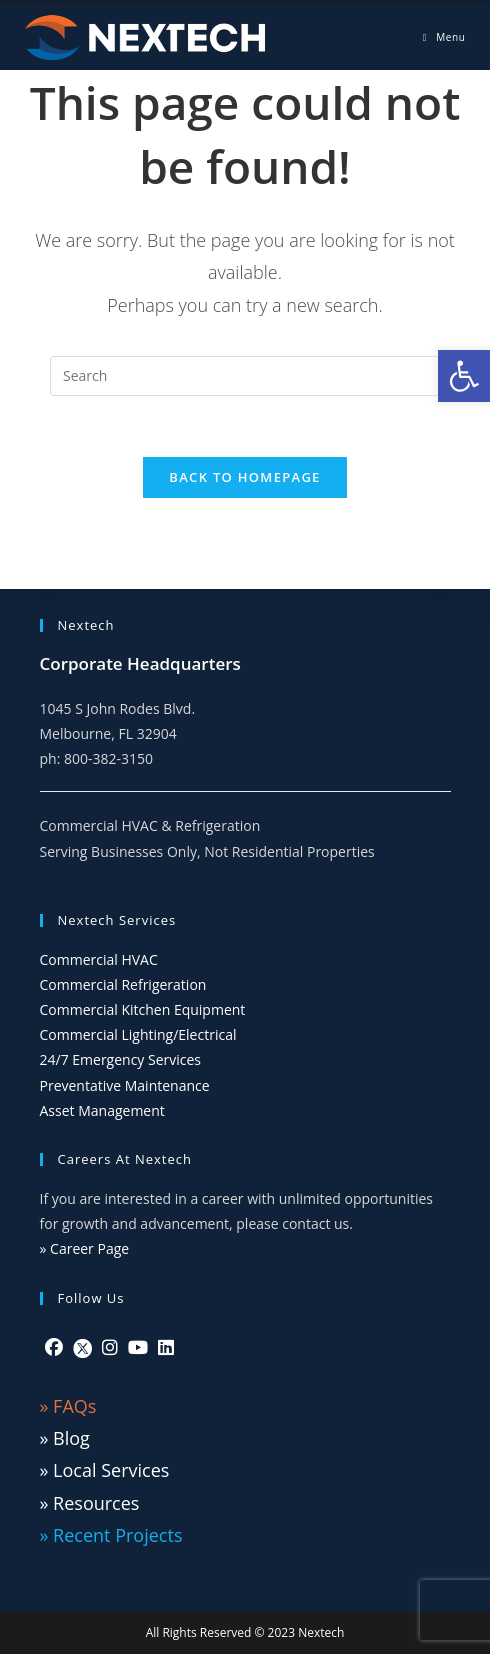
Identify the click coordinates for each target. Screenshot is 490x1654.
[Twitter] (82, 1347)
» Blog (65, 1438)
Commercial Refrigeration (123, 984)
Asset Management (102, 1110)
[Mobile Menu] (444, 37)
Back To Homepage (244, 477)
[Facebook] (54, 1347)
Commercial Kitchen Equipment (143, 1009)
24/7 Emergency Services (121, 1059)
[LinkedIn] (166, 1347)
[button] (464, 376)
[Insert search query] (245, 376)
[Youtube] (138, 1347)
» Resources (90, 1503)
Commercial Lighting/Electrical (138, 1034)
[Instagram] (110, 1347)
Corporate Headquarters (140, 663)
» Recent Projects (111, 1535)
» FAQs (68, 1406)
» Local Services (105, 1470)
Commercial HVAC (99, 959)
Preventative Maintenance (125, 1085)
